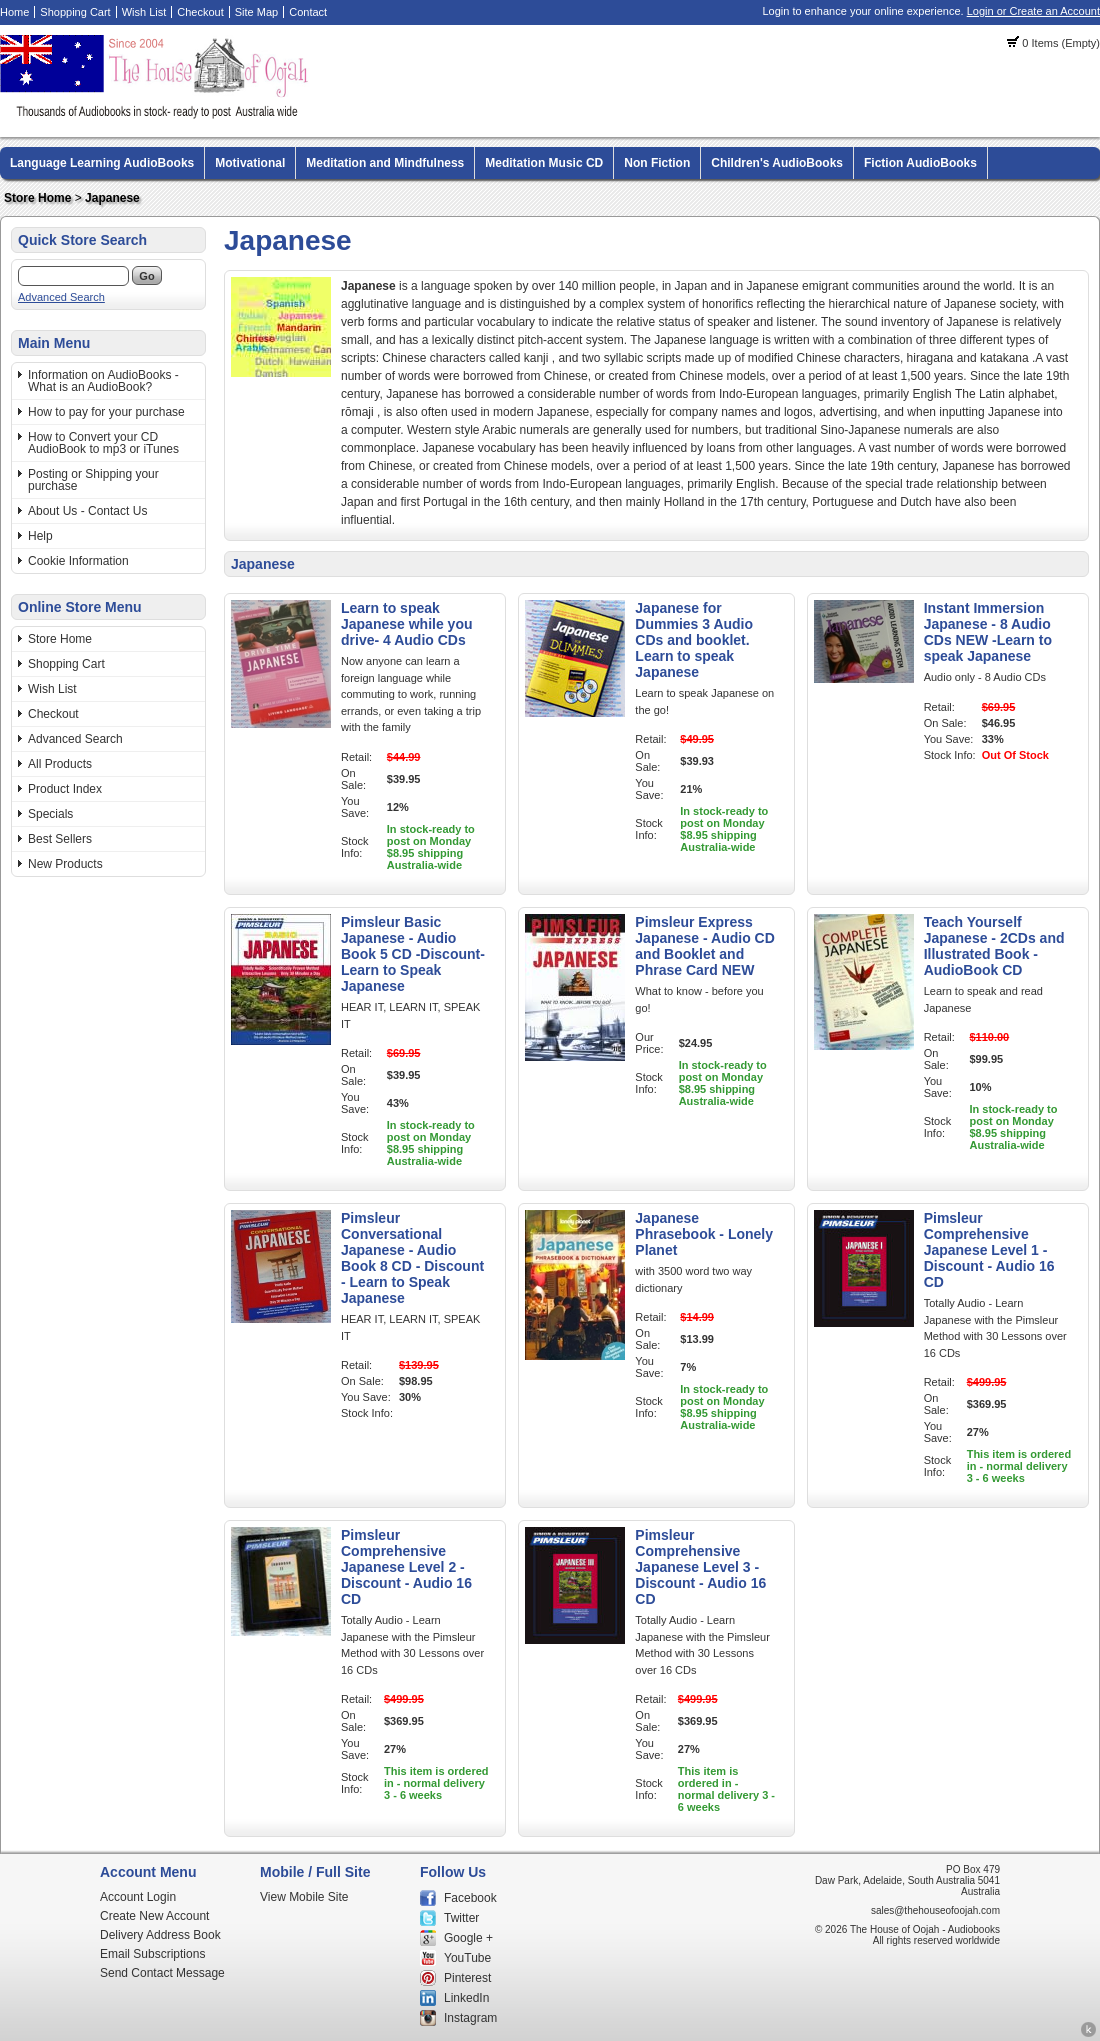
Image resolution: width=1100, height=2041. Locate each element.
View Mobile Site (304, 1897)
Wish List (144, 12)
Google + (468, 1938)
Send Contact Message (162, 1973)
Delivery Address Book (160, 1935)
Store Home (37, 198)
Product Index (65, 789)
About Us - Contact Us (87, 511)
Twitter (461, 1918)
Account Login (138, 1897)
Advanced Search (61, 297)
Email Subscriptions (152, 1954)
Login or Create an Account (1033, 11)
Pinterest (467, 1978)
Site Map (256, 12)
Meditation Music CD (544, 163)
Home (14, 12)
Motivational (250, 163)
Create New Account (154, 1916)
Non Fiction (657, 163)
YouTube (467, 1958)
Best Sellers (60, 839)
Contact (308, 12)
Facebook (470, 1898)
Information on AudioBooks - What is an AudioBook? (103, 381)
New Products (65, 864)
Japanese (112, 198)
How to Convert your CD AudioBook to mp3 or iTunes (103, 443)
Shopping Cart (75, 12)
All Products (60, 764)
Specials (50, 814)
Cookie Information (78, 561)
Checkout (200, 12)
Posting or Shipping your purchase (93, 480)
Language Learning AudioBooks (102, 163)
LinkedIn (466, 1998)
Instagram (470, 2018)
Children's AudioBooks (777, 163)
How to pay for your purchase (106, 412)
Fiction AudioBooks (920, 163)
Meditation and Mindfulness (385, 163)
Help (40, 536)
